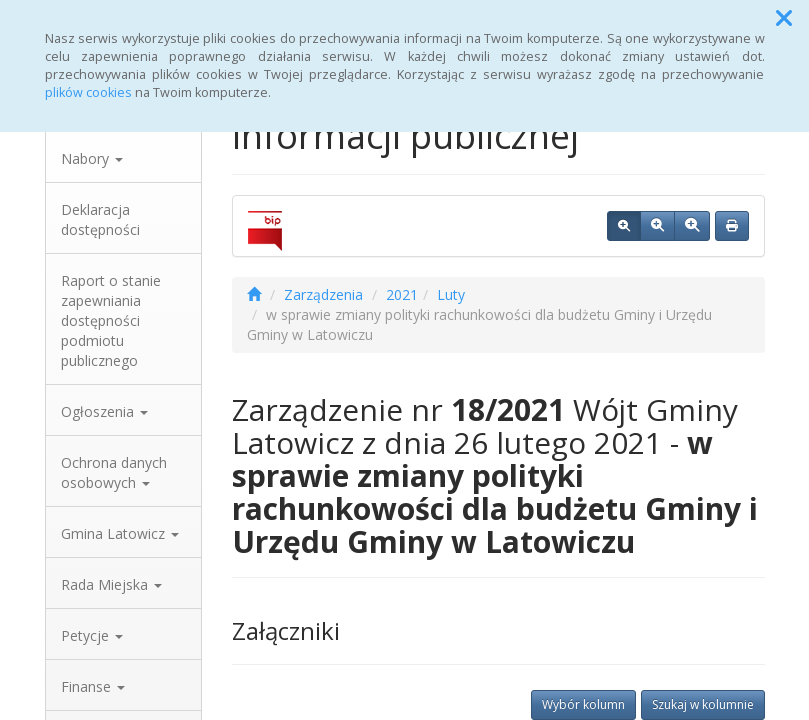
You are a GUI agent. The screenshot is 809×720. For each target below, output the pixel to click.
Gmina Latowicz (120, 533)
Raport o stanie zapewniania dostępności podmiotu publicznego (111, 320)
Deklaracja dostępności (100, 219)
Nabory (92, 158)
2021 (402, 294)
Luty (451, 294)
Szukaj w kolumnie (703, 704)
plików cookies (88, 92)
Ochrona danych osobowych (114, 472)
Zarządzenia (323, 294)
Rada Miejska (111, 584)
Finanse (93, 686)
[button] (784, 18)
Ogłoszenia (104, 411)
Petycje (92, 635)
